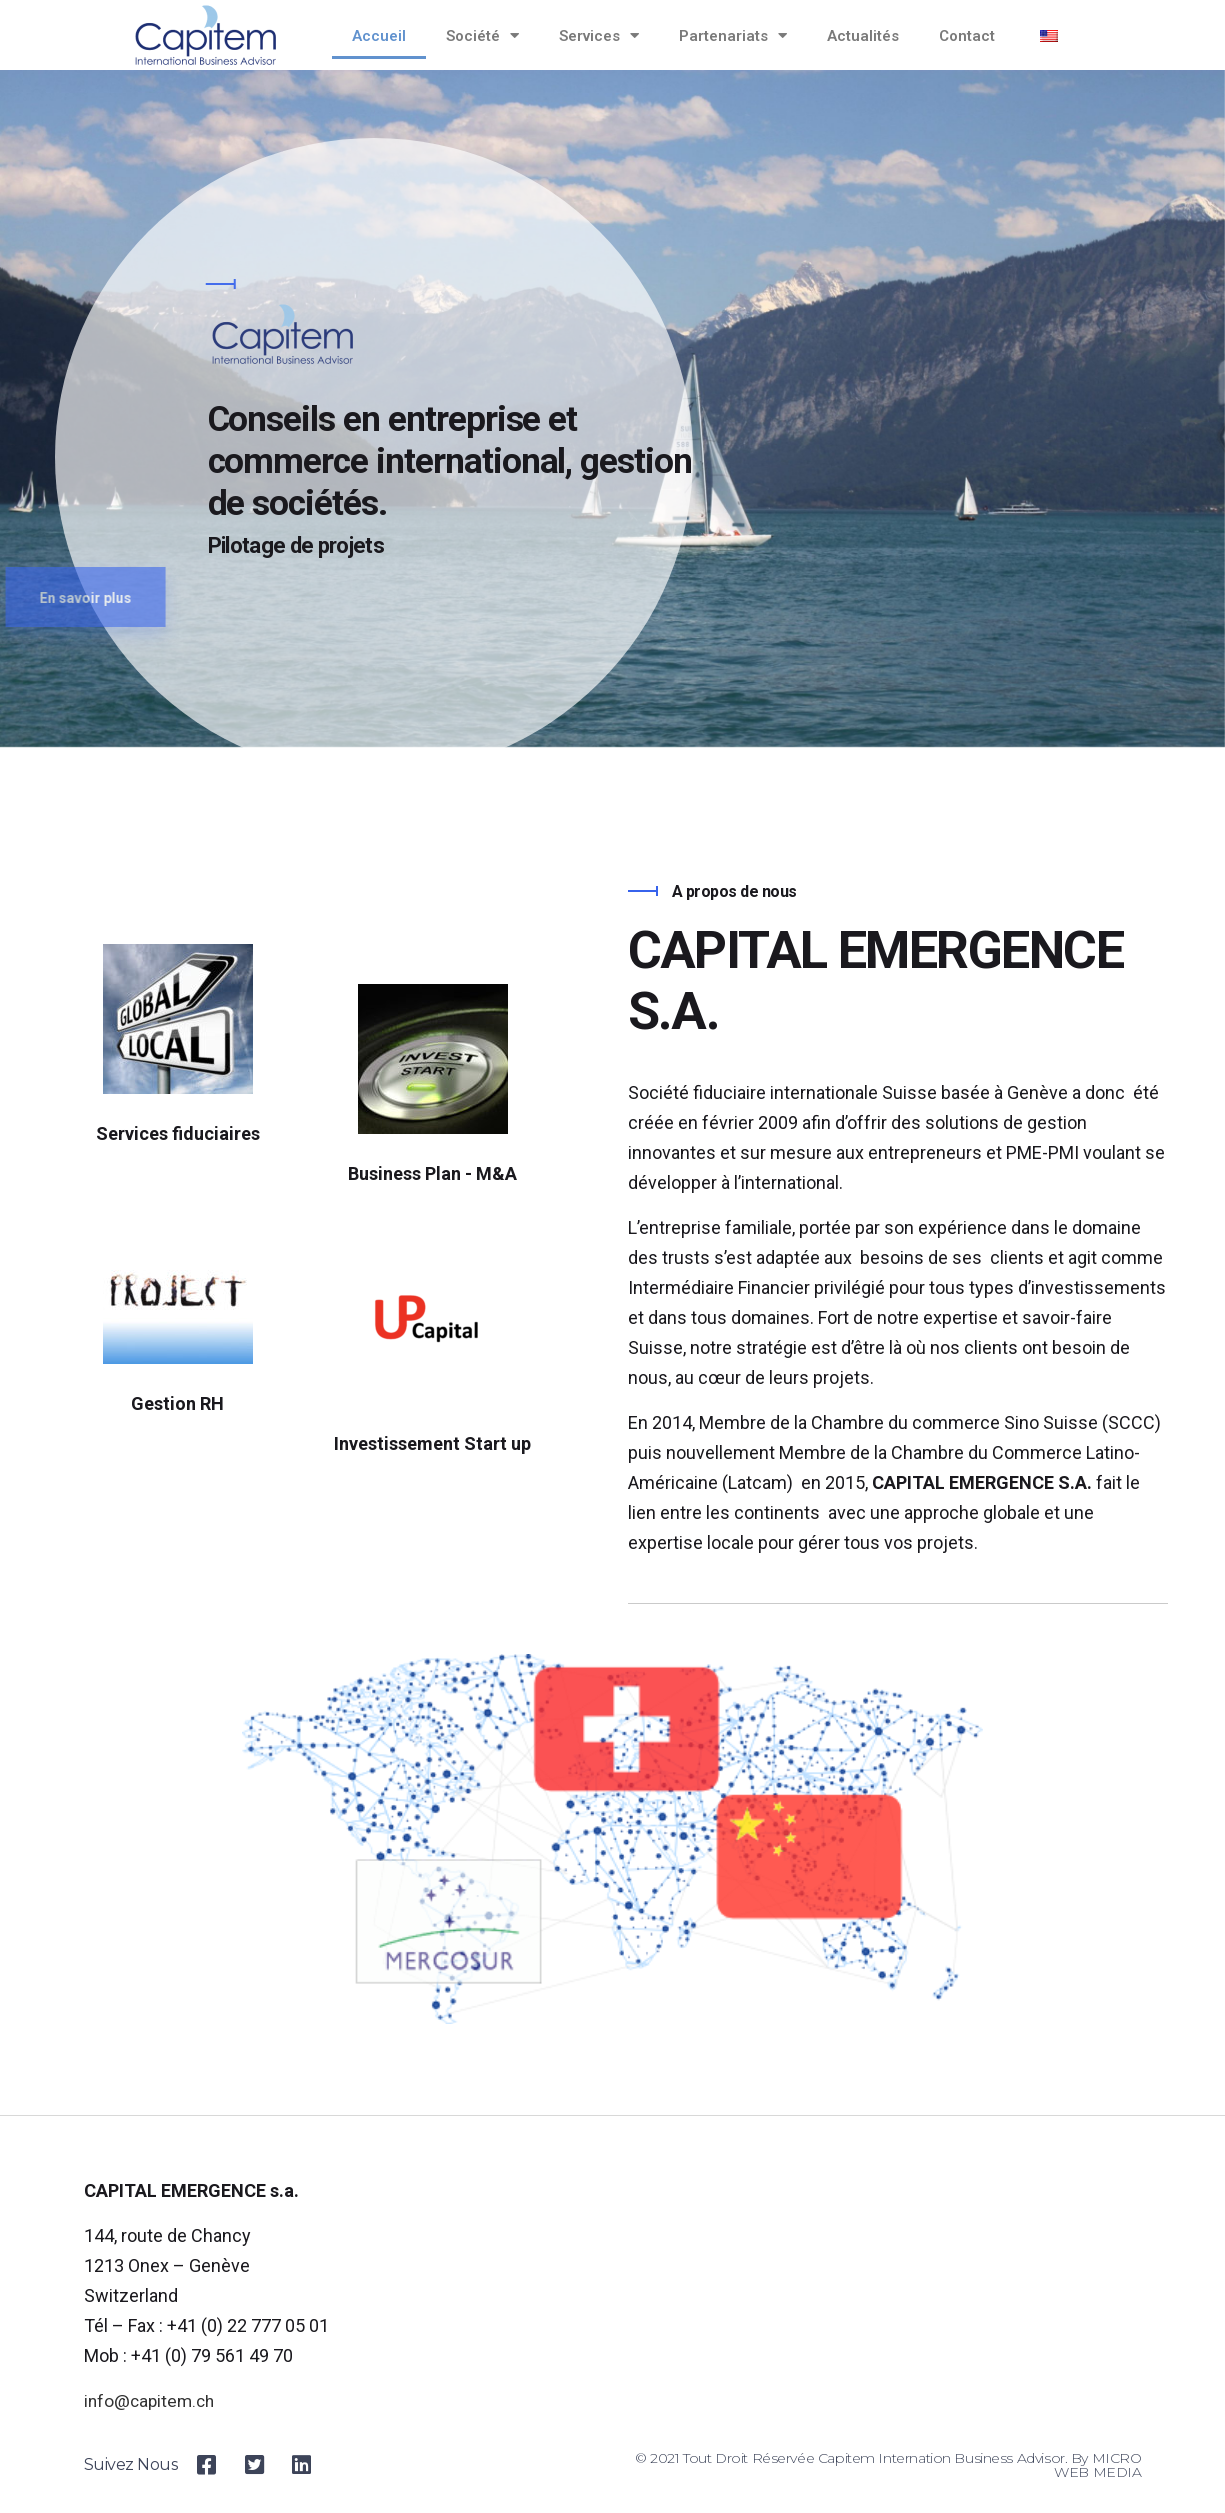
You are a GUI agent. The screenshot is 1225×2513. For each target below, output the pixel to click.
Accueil (379, 36)
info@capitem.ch (152, 2400)
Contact (967, 36)
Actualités (863, 36)
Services (599, 35)
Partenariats (733, 35)
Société (482, 35)
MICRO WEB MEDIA (1097, 2465)
